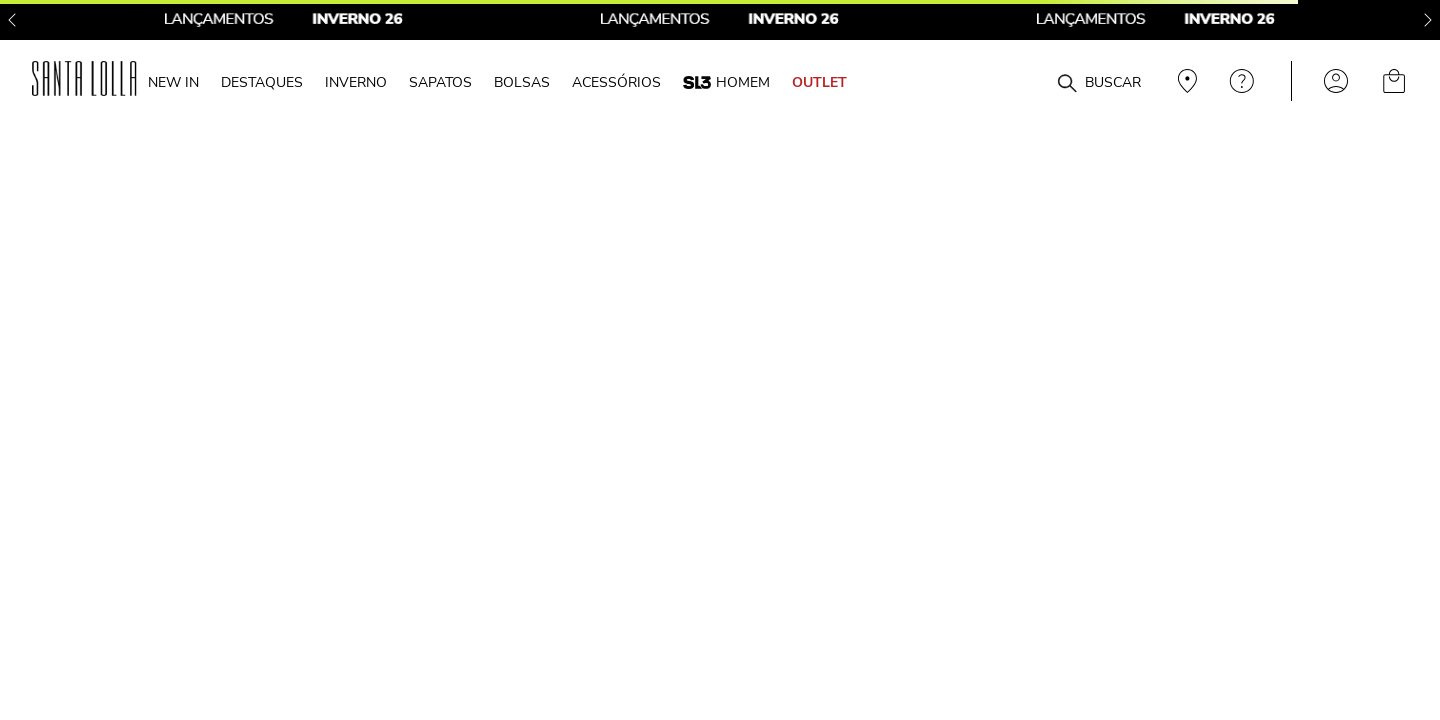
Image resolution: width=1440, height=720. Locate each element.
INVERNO (356, 82)
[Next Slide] (1428, 20)
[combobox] (1018, 81)
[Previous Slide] (12, 20)
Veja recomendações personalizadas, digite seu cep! (1185, 81)
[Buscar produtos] (1067, 84)
